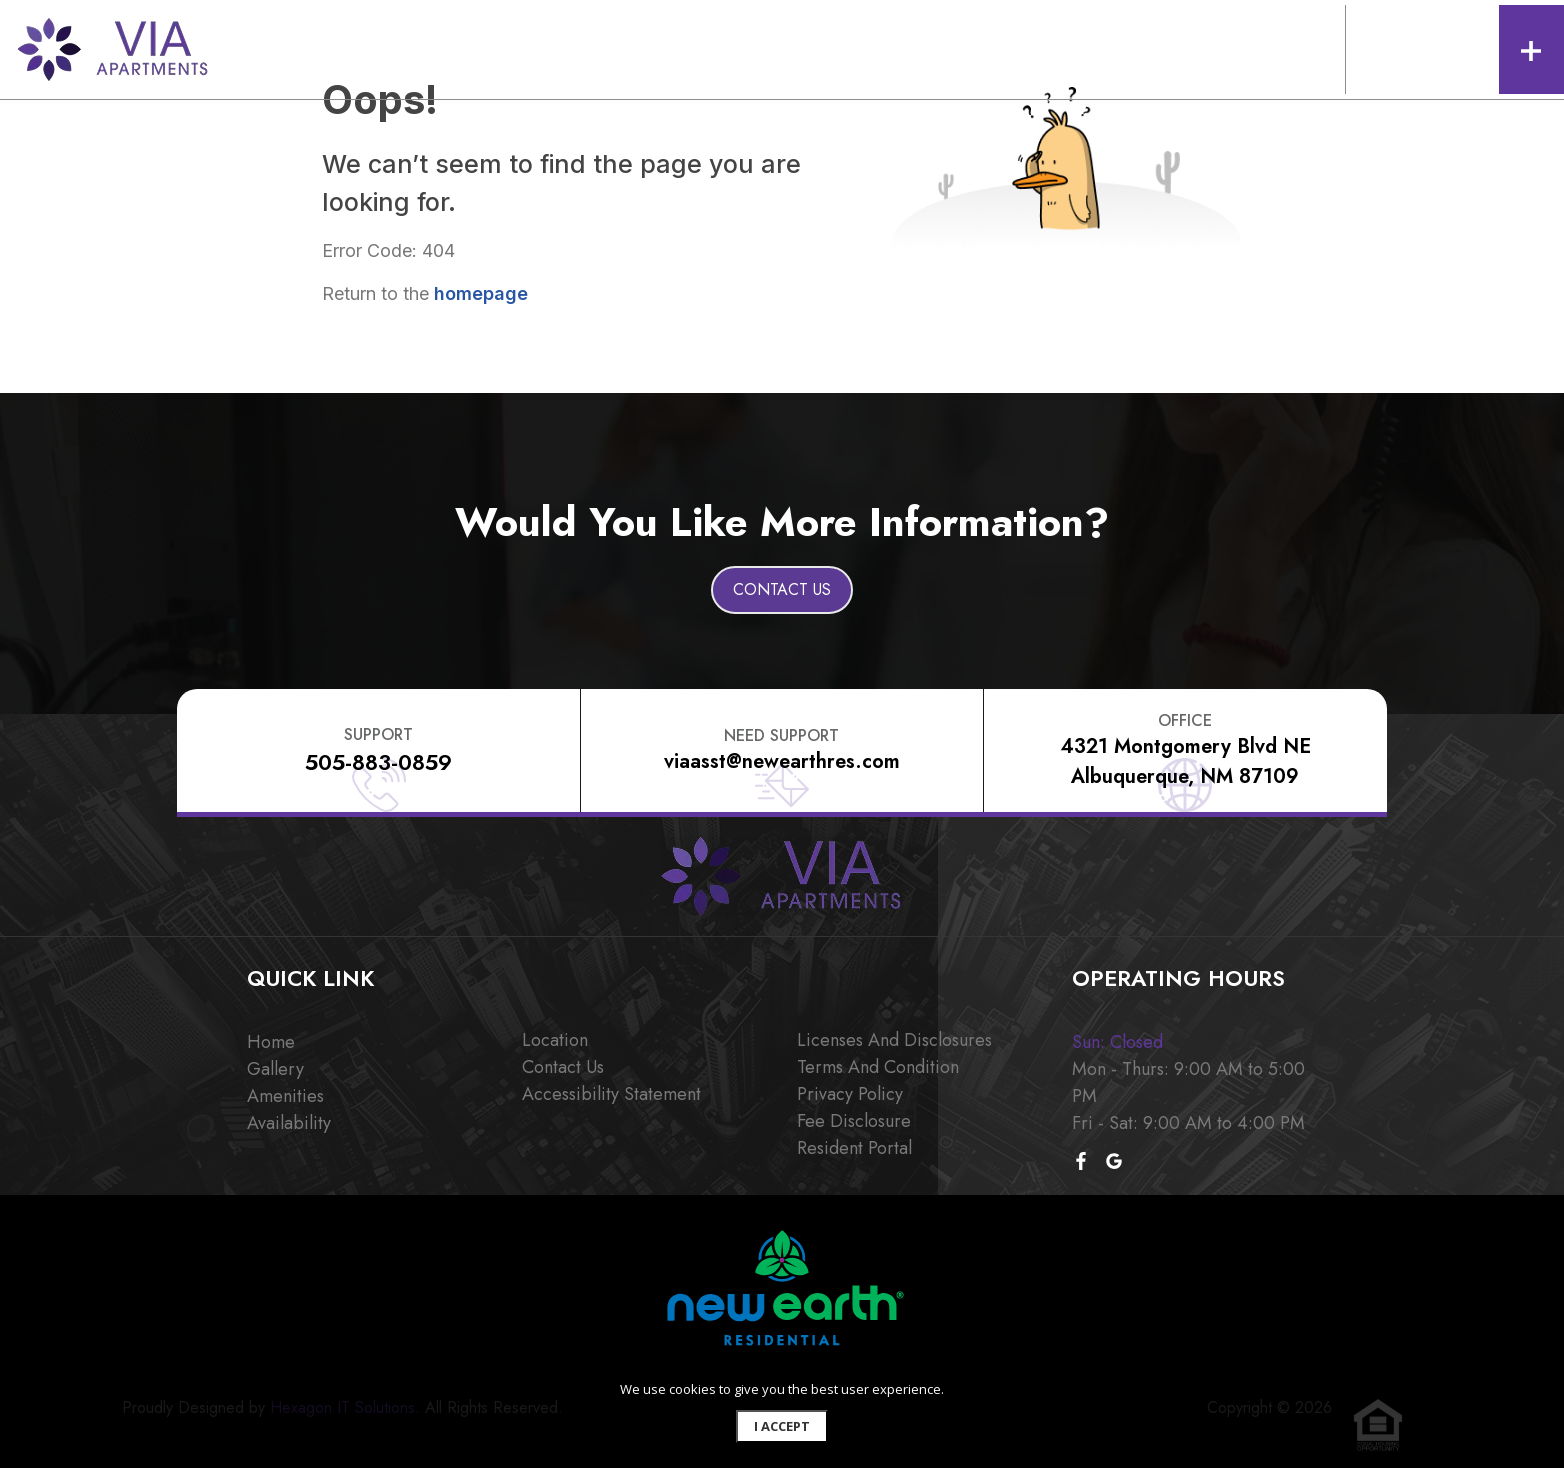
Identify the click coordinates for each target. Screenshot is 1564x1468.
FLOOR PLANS (339, 48)
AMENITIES (504, 48)
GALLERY (426, 48)
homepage (481, 293)
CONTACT (834, 48)
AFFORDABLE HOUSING (628, 48)
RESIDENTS (917, 48)
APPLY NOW (1005, 48)
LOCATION (753, 48)
